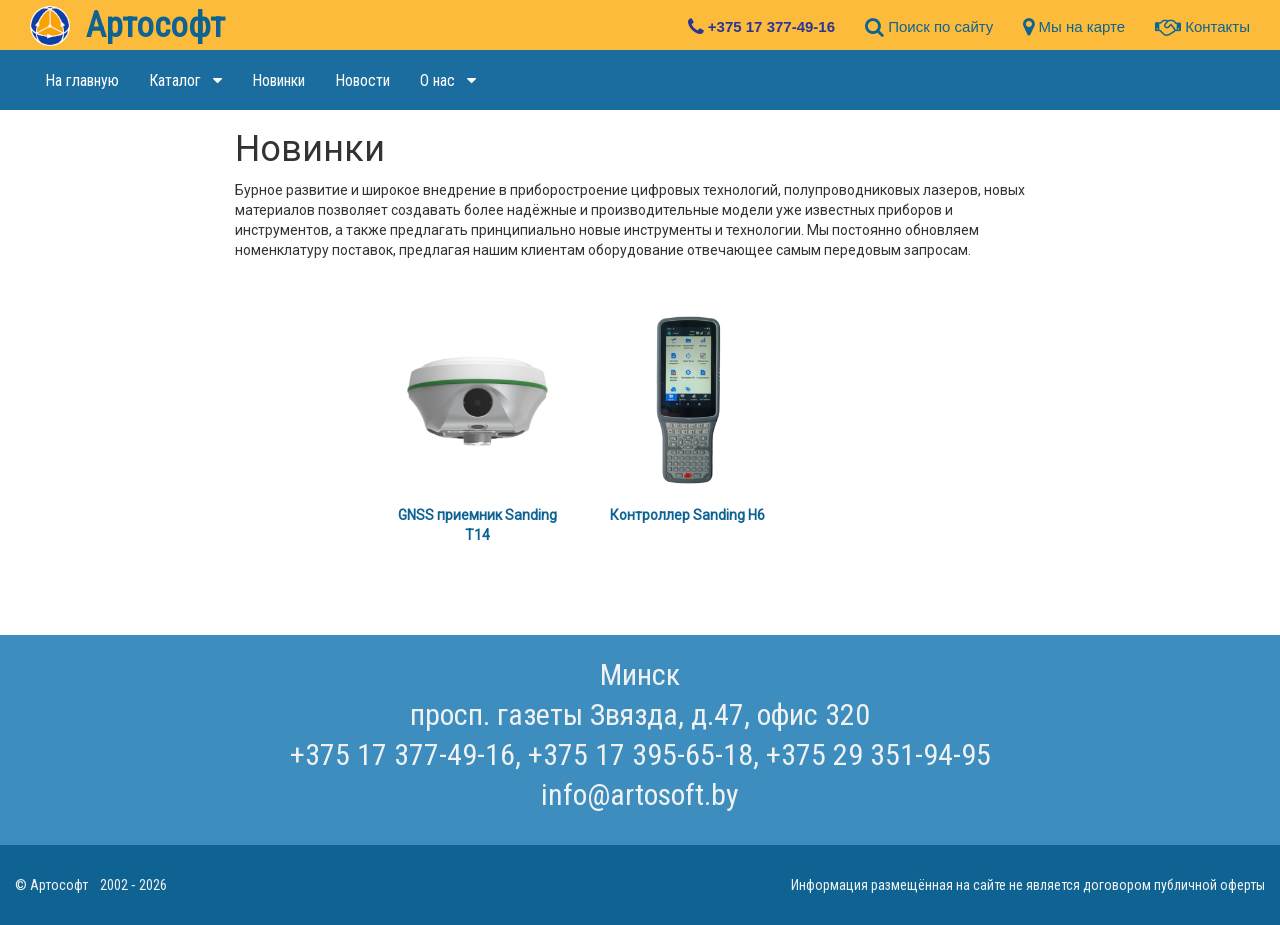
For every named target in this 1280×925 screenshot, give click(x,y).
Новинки (278, 80)
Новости (362, 80)
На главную (82, 80)
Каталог (185, 80)
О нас (448, 80)
